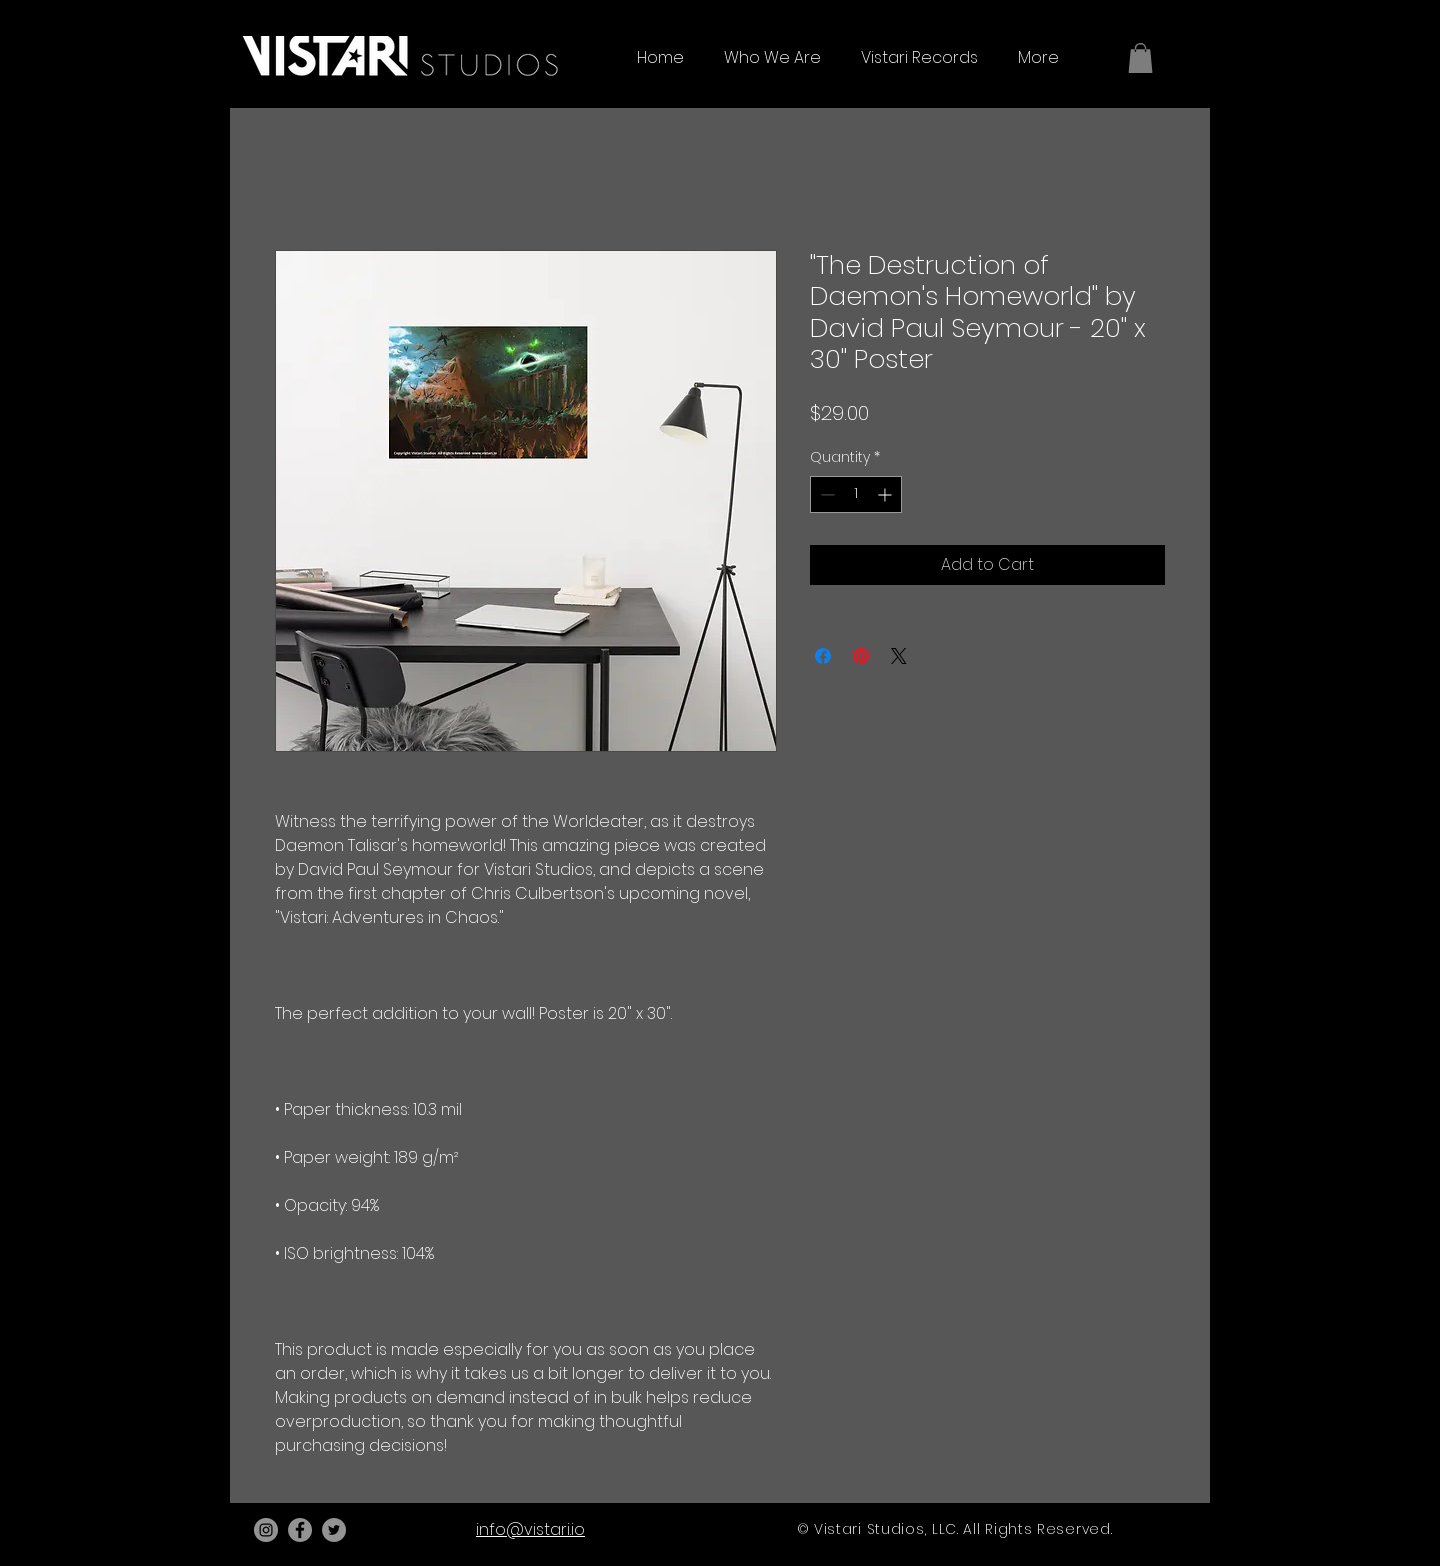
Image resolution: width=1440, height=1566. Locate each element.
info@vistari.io (530, 1529)
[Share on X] (899, 656)
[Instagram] (266, 1530)
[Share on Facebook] (823, 656)
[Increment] (886, 494)
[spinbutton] (856, 494)
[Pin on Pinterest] (861, 656)
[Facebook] (300, 1530)
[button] (1140, 58)
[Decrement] (825, 494)
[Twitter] (334, 1530)
